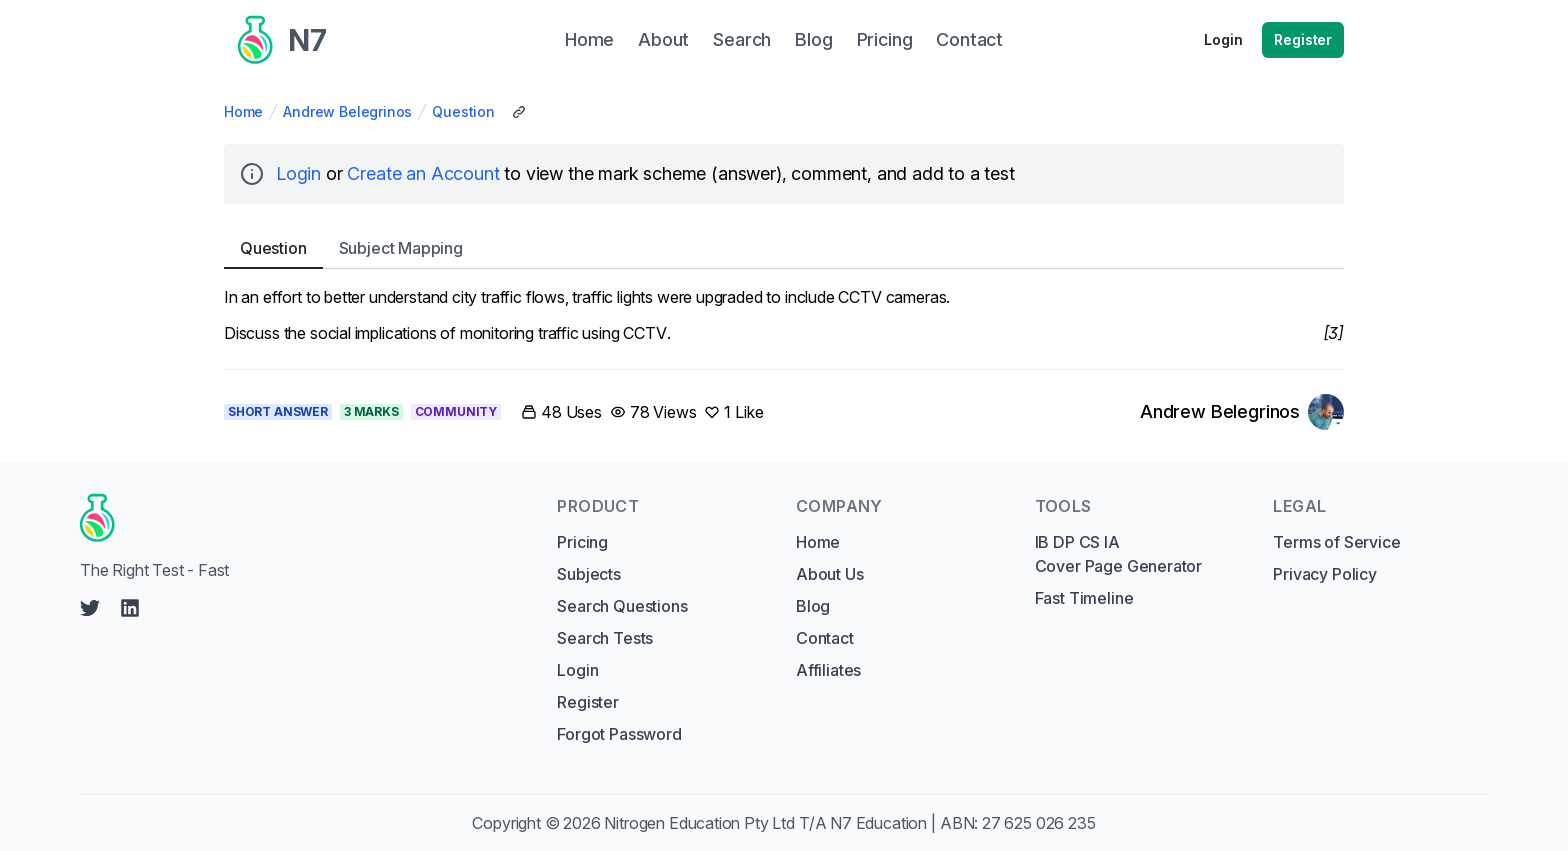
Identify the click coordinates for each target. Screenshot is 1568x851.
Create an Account (423, 173)
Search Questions (622, 606)
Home (243, 111)
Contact (825, 638)
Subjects (589, 574)
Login (1223, 39)
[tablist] (784, 248)
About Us (830, 574)
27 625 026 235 (1039, 823)
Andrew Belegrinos (347, 111)
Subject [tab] (401, 248)
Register (1303, 39)
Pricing (582, 542)
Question (463, 111)
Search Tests (605, 638)
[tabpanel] (784, 315)
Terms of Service (1336, 542)
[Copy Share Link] (519, 112)
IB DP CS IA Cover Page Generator (1118, 554)
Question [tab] (273, 248)
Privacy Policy (1325, 574)
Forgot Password (619, 734)
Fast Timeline (1084, 598)
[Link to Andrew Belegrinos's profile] (1242, 412)
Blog (813, 606)
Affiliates (828, 670)
